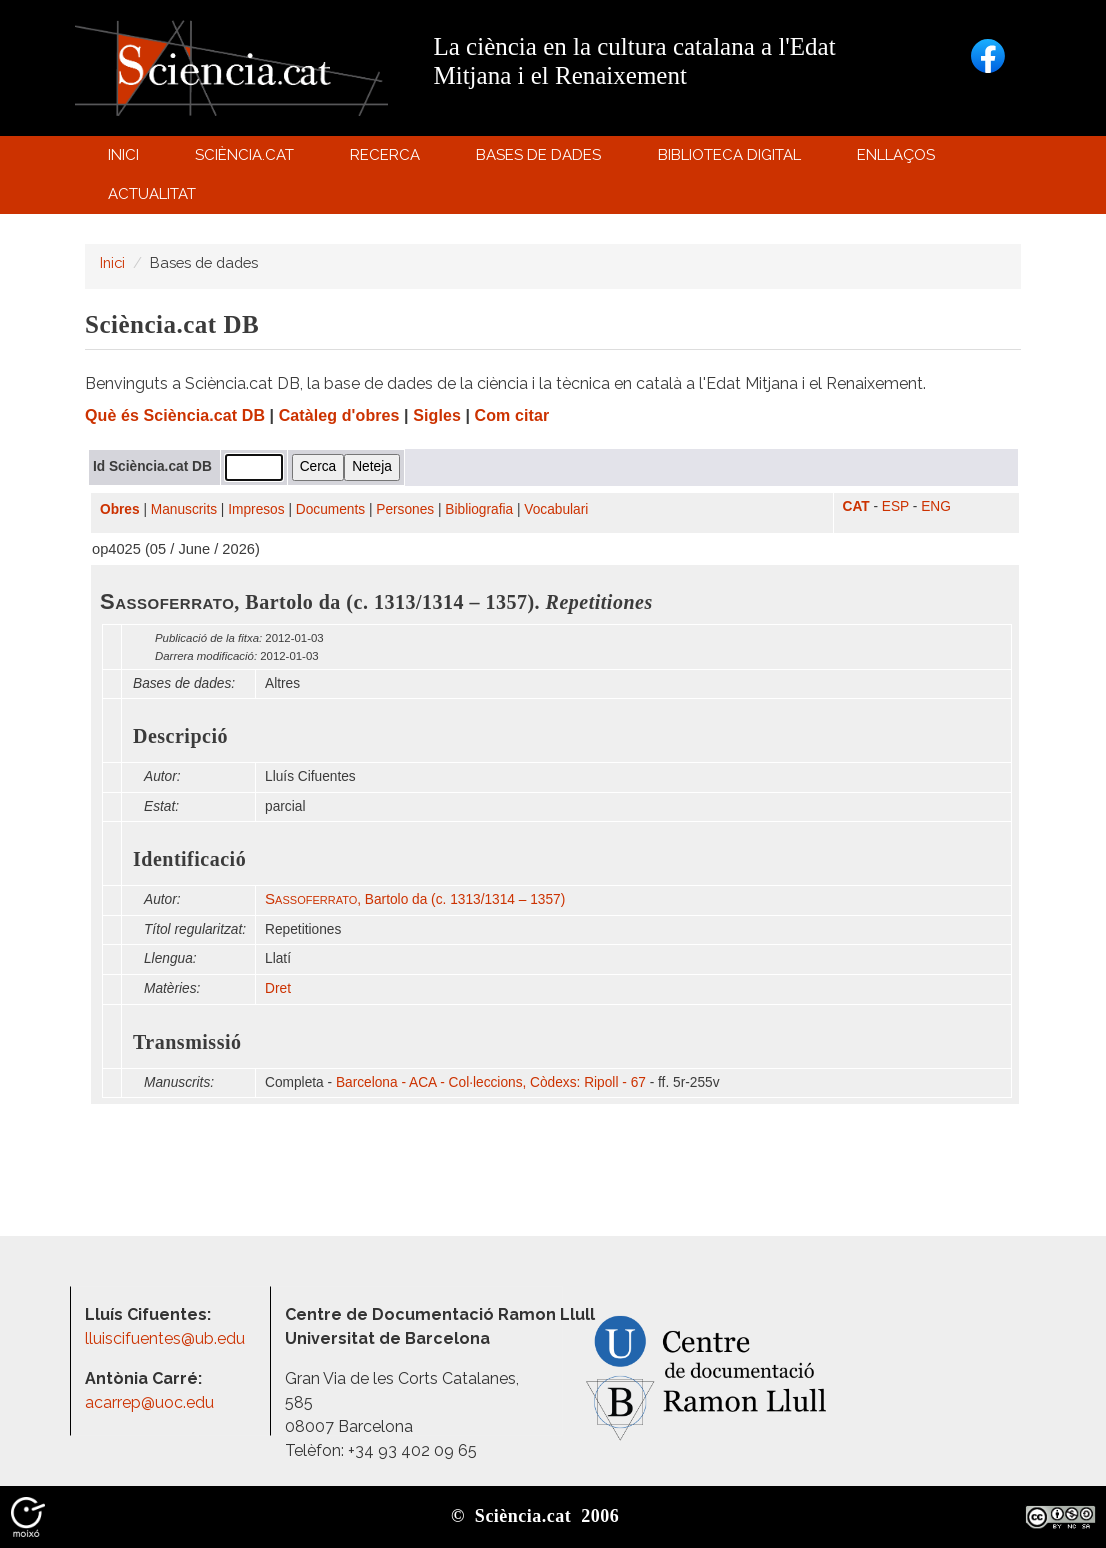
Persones (405, 509)
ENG (936, 506)
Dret (278, 988)
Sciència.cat (247, 159)
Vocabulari (556, 509)
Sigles (437, 415)
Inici (123, 155)
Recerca (388, 159)
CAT (856, 506)
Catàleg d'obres (339, 415)
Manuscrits (184, 509)
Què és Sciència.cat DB (175, 415)
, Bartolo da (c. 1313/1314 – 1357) (415, 899)
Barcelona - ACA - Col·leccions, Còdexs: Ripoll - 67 (491, 1082)
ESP (895, 506)
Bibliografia (479, 509)
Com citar (512, 415)
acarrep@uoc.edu (149, 1402)
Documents (330, 509)
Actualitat (154, 198)
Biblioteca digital (732, 159)
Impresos (256, 509)
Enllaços (896, 155)
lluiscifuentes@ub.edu (167, 1338)
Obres (120, 509)
